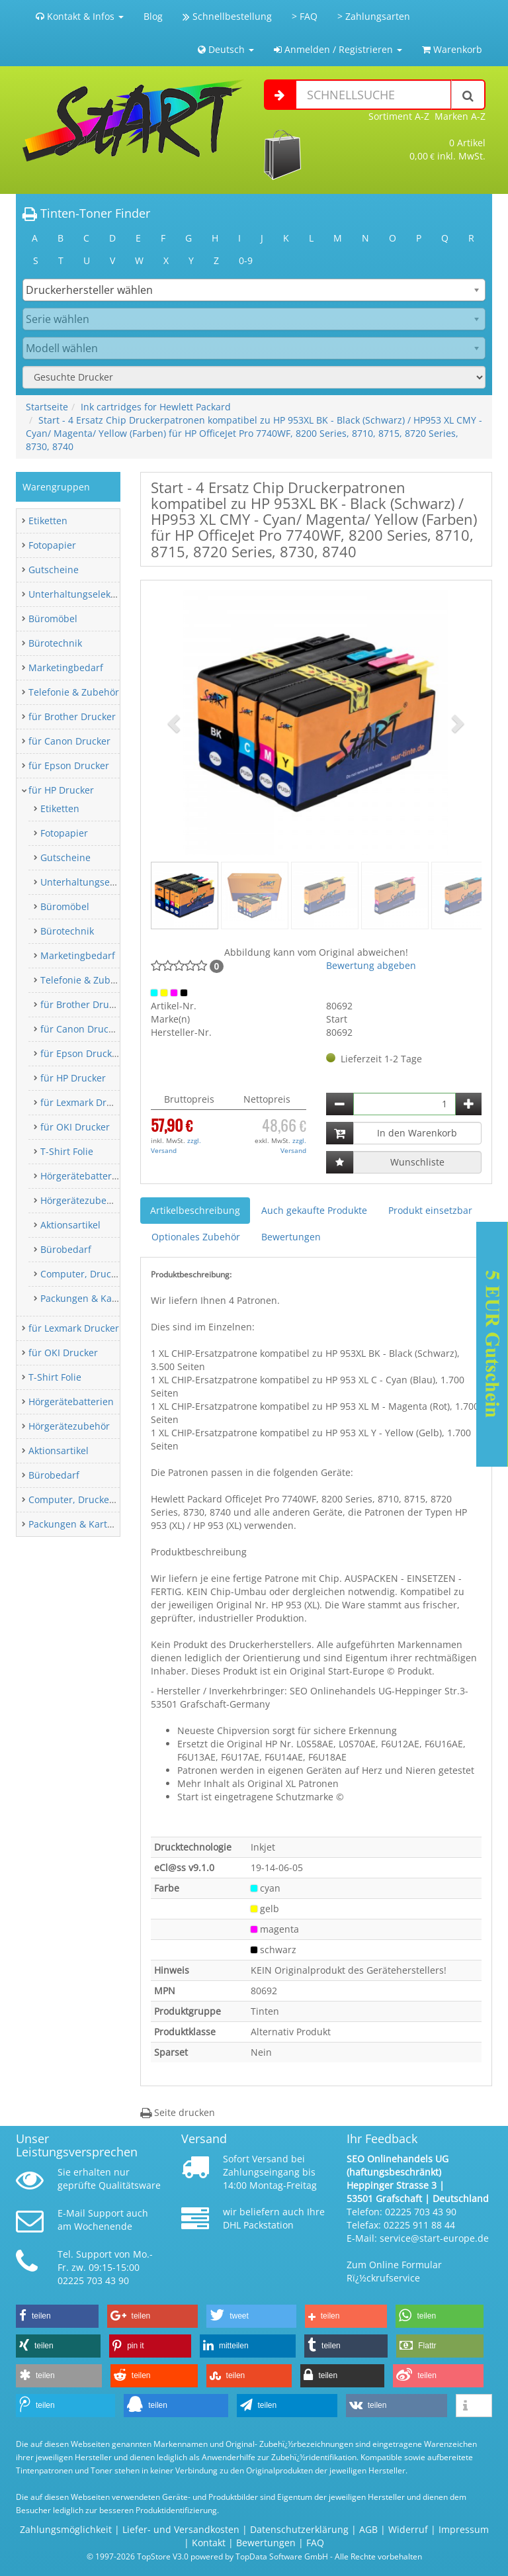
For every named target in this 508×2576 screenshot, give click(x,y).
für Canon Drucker (69, 741)
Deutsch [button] (226, 49)
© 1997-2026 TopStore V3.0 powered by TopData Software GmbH (207, 2556)
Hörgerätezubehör (81, 1200)
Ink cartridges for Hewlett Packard (156, 406)
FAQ (315, 2542)
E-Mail (71, 2213)
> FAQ (305, 16)
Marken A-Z (460, 116)
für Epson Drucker (68, 765)
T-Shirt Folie (66, 1151)
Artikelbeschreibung (195, 1210)
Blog (153, 16)
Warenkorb (452, 49)
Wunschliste (417, 1162)
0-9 (246, 260)
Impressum (464, 2529)
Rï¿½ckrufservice (383, 2278)
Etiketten (47, 520)
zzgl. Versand (176, 1145)
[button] (175, 722)
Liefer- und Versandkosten (180, 2529)
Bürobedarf (65, 1249)
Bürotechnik (55, 643)
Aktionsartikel (70, 1225)
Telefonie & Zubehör (73, 692)
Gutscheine (53, 569)
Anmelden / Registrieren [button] (338, 49)
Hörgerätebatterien (83, 1176)
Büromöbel (52, 618)
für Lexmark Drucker (85, 1102)
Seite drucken (177, 2112)
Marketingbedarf (65, 667)
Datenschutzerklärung (299, 2529)
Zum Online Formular (394, 2264)
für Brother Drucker (72, 716)
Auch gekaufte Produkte (314, 1210)
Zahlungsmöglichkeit (66, 2529)
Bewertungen (291, 1236)
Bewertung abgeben (371, 965)
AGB (368, 2529)
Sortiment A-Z (398, 116)
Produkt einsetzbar (430, 1210)
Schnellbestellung (227, 16)
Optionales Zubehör (195, 1236)
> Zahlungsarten (373, 16)
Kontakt (209, 2542)
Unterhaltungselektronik (82, 594)
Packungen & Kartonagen (96, 1298)
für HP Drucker (61, 790)
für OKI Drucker (75, 1127)
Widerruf (408, 2529)
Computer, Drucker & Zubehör (107, 1273)
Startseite (47, 406)
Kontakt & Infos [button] (80, 16)
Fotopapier (52, 545)
